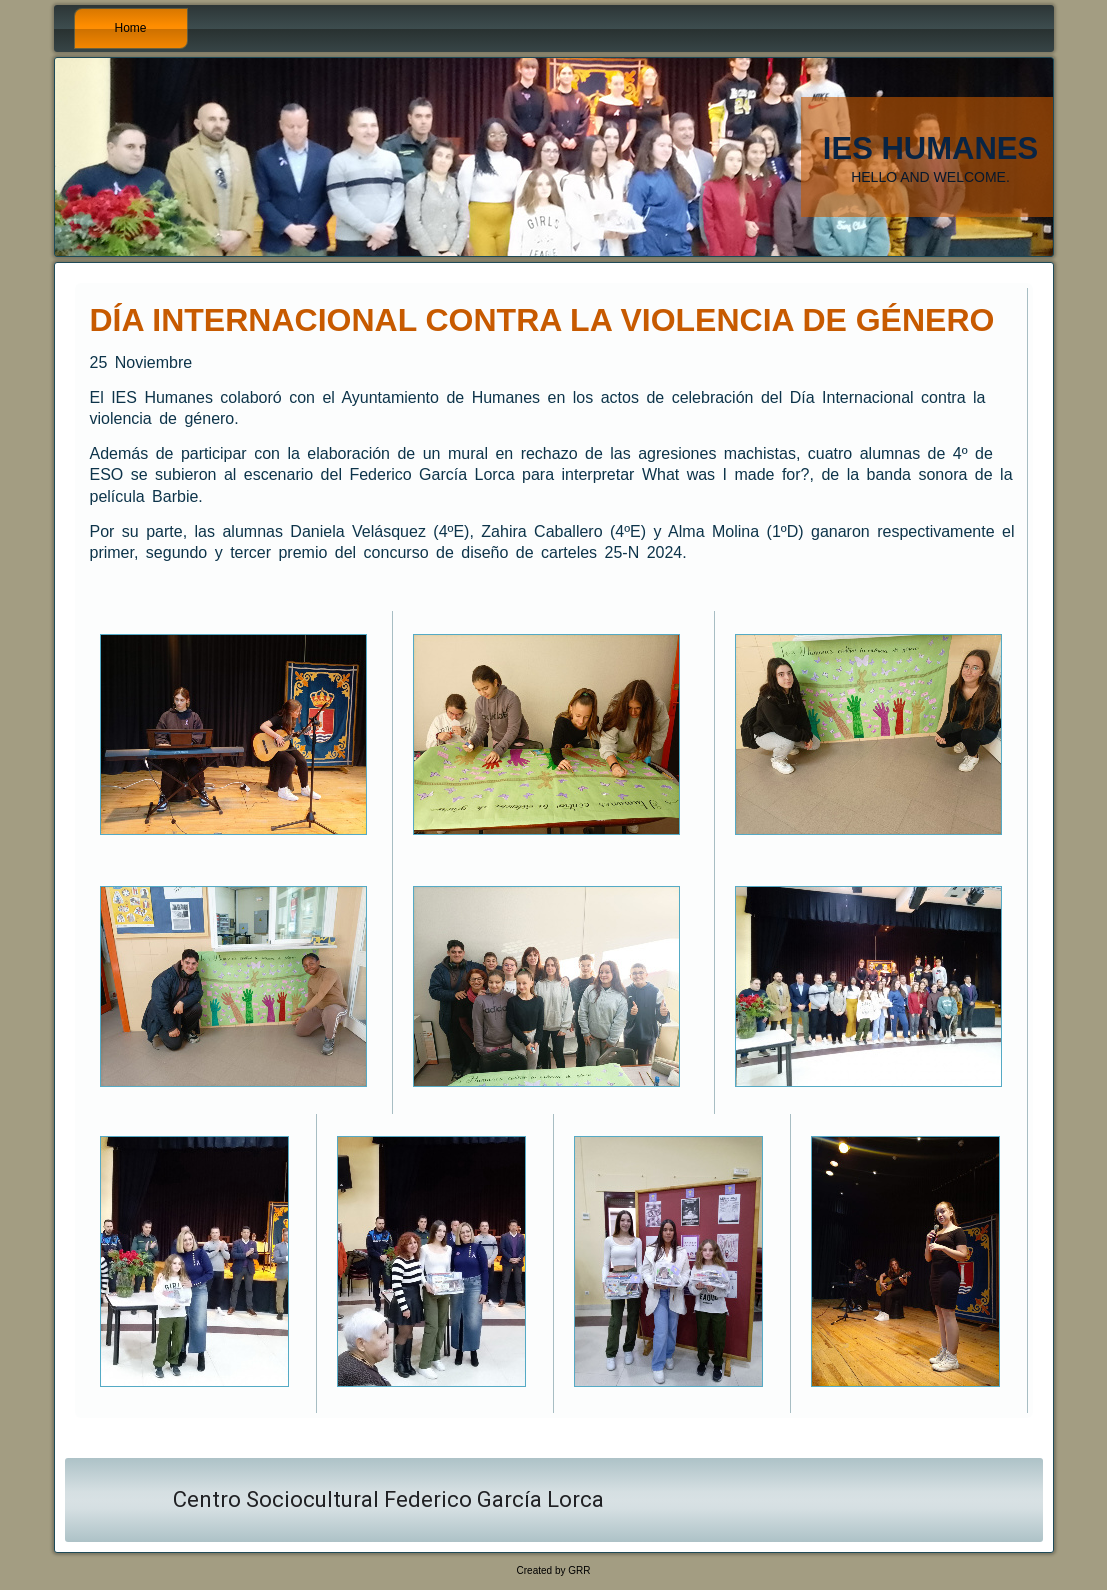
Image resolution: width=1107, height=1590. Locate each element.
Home (131, 28)
